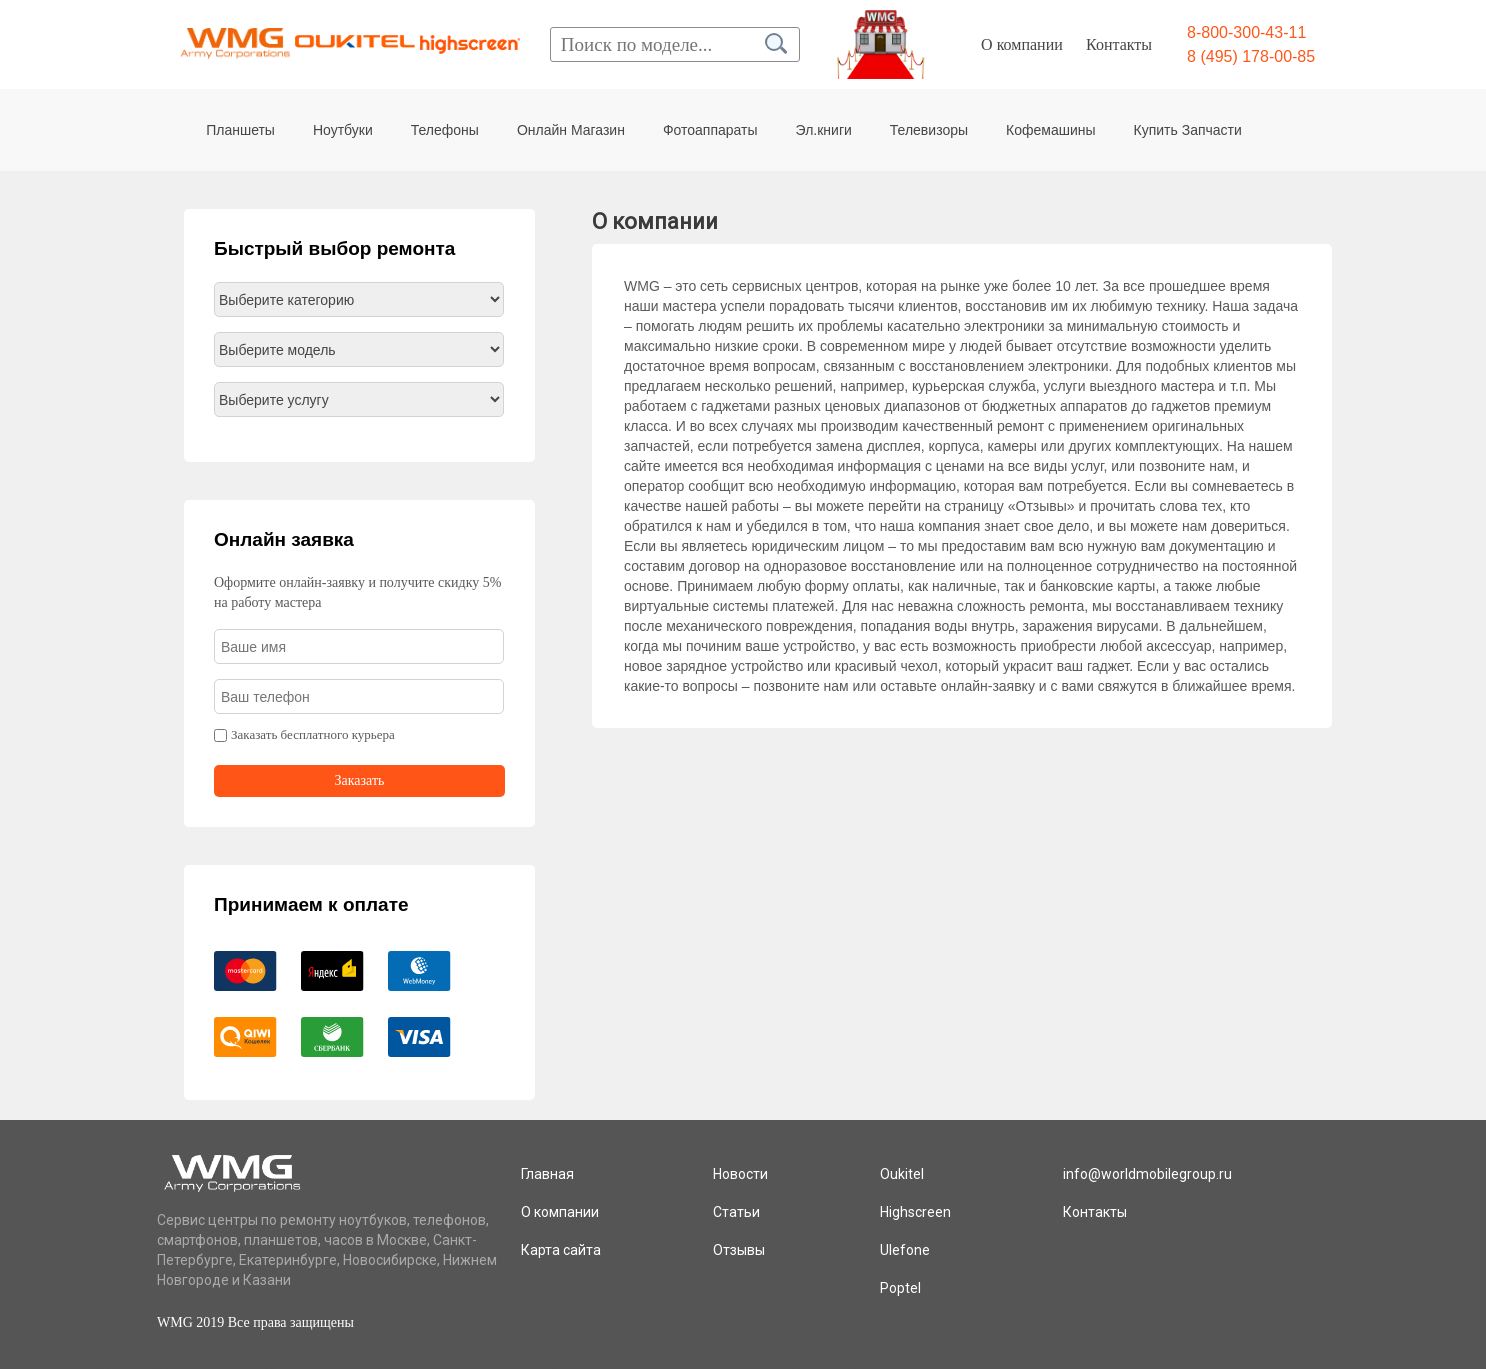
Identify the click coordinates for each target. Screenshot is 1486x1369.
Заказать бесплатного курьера (313, 734)
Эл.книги (824, 130)
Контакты (1119, 44)
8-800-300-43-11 (1246, 32)
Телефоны (445, 130)
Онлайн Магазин (571, 130)
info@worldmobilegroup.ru (1147, 1174)
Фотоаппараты (710, 130)
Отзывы (739, 1250)
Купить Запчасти (1188, 130)
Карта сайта (561, 1250)
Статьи (736, 1212)
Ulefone (905, 1250)
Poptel (900, 1288)
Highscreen (915, 1212)
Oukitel (902, 1174)
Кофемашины (1051, 130)
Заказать (360, 780)
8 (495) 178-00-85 (1251, 56)
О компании (1022, 44)
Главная (547, 1174)
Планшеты (240, 130)
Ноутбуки (343, 130)
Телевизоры (929, 130)
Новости (740, 1174)
